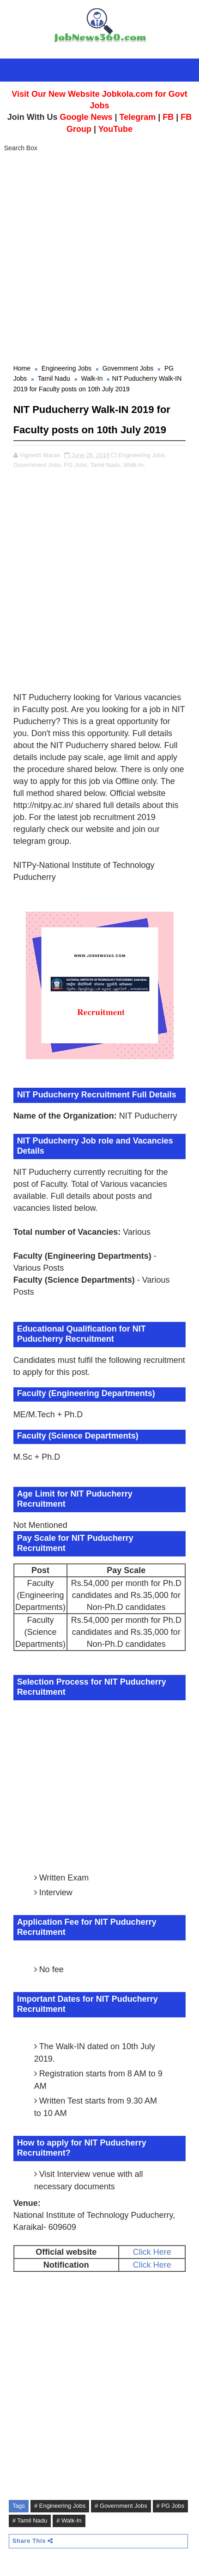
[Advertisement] (99, 259)
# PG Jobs (171, 2505)
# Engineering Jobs (59, 2505)
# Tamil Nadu (30, 2520)
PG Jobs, (76, 464)
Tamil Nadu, (106, 464)
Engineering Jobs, (142, 455)
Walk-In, (134, 464)
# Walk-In (68, 2520)
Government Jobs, (37, 464)
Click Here (152, 2252)
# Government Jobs (121, 2505)
